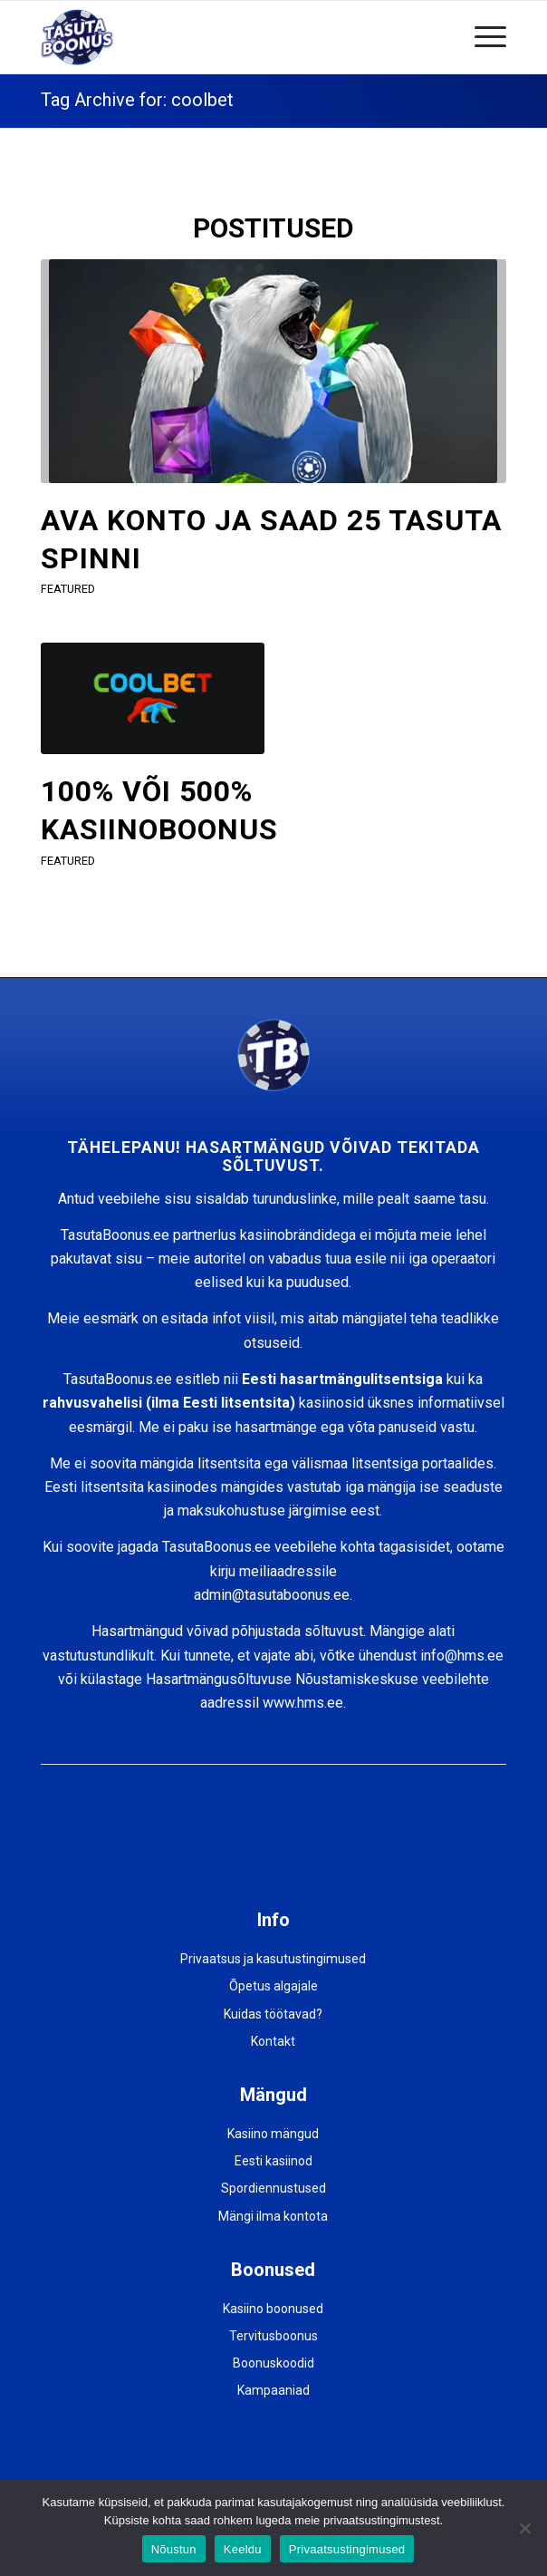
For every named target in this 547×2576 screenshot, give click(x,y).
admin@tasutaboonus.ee (272, 1594)
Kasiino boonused (273, 2308)
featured (68, 589)
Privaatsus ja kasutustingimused (273, 1958)
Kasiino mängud (273, 2133)
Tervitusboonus (273, 2336)
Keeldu (243, 2549)
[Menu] (481, 37)
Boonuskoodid (273, 2363)
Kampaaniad (273, 2390)
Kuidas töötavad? (273, 2014)
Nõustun (174, 2549)
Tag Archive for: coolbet (137, 100)
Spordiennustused (273, 2188)
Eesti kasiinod (273, 2161)
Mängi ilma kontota (273, 2216)
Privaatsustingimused (347, 2549)
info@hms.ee (462, 1655)
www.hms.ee (303, 1702)
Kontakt (273, 2041)
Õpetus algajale (273, 1986)
